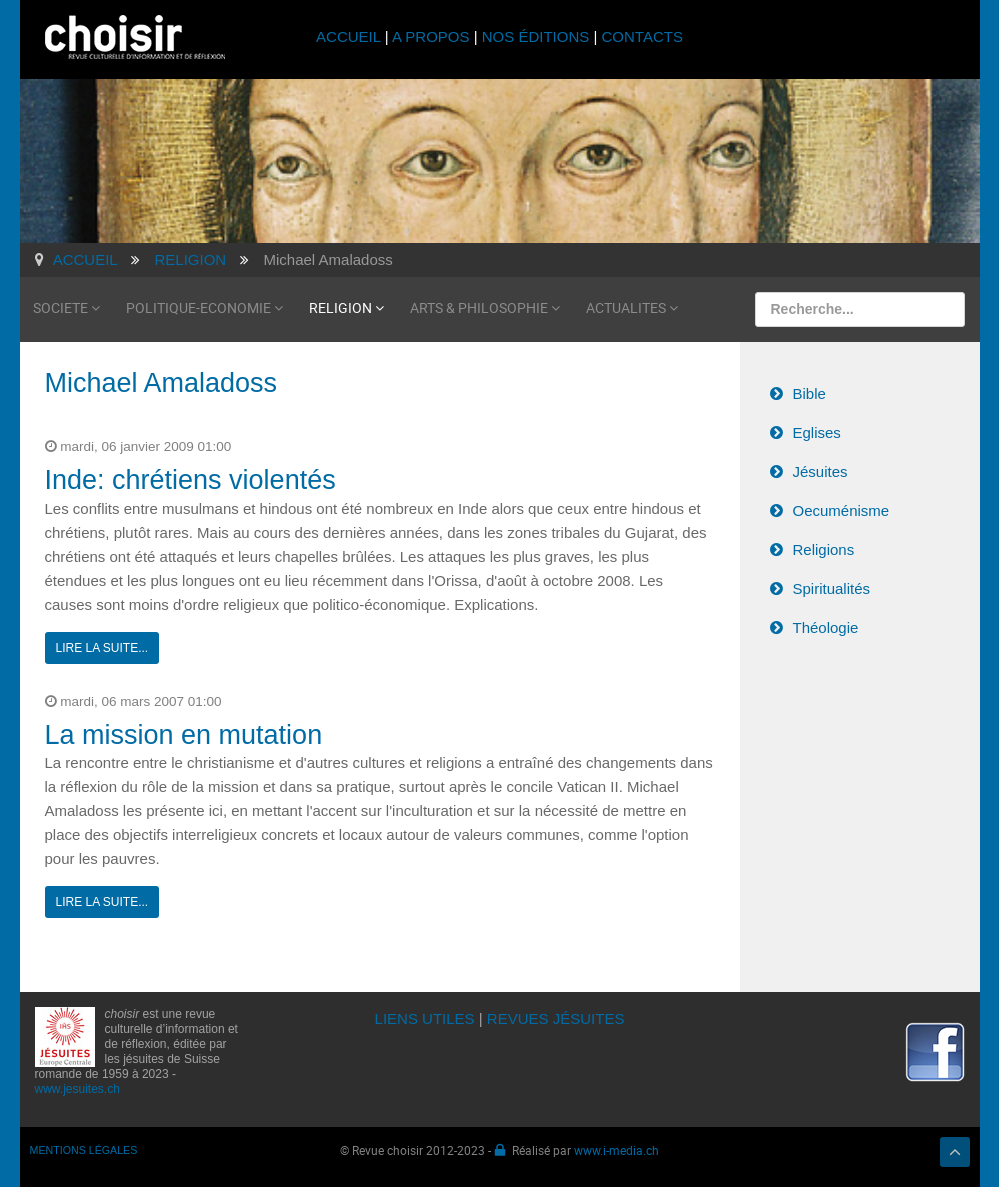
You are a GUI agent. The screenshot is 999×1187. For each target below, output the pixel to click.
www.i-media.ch (616, 1150)
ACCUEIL (350, 36)
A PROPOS (431, 36)
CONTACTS (642, 36)
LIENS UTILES (425, 1018)
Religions (824, 549)
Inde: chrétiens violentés (190, 480)
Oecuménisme (841, 510)
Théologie (826, 627)
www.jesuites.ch (77, 1089)
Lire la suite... (102, 648)
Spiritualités (832, 588)
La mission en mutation (184, 735)
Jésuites (820, 471)
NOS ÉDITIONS (536, 36)
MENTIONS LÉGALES (84, 1150)
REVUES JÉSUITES (556, 1018)
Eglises (817, 432)
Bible (809, 393)
